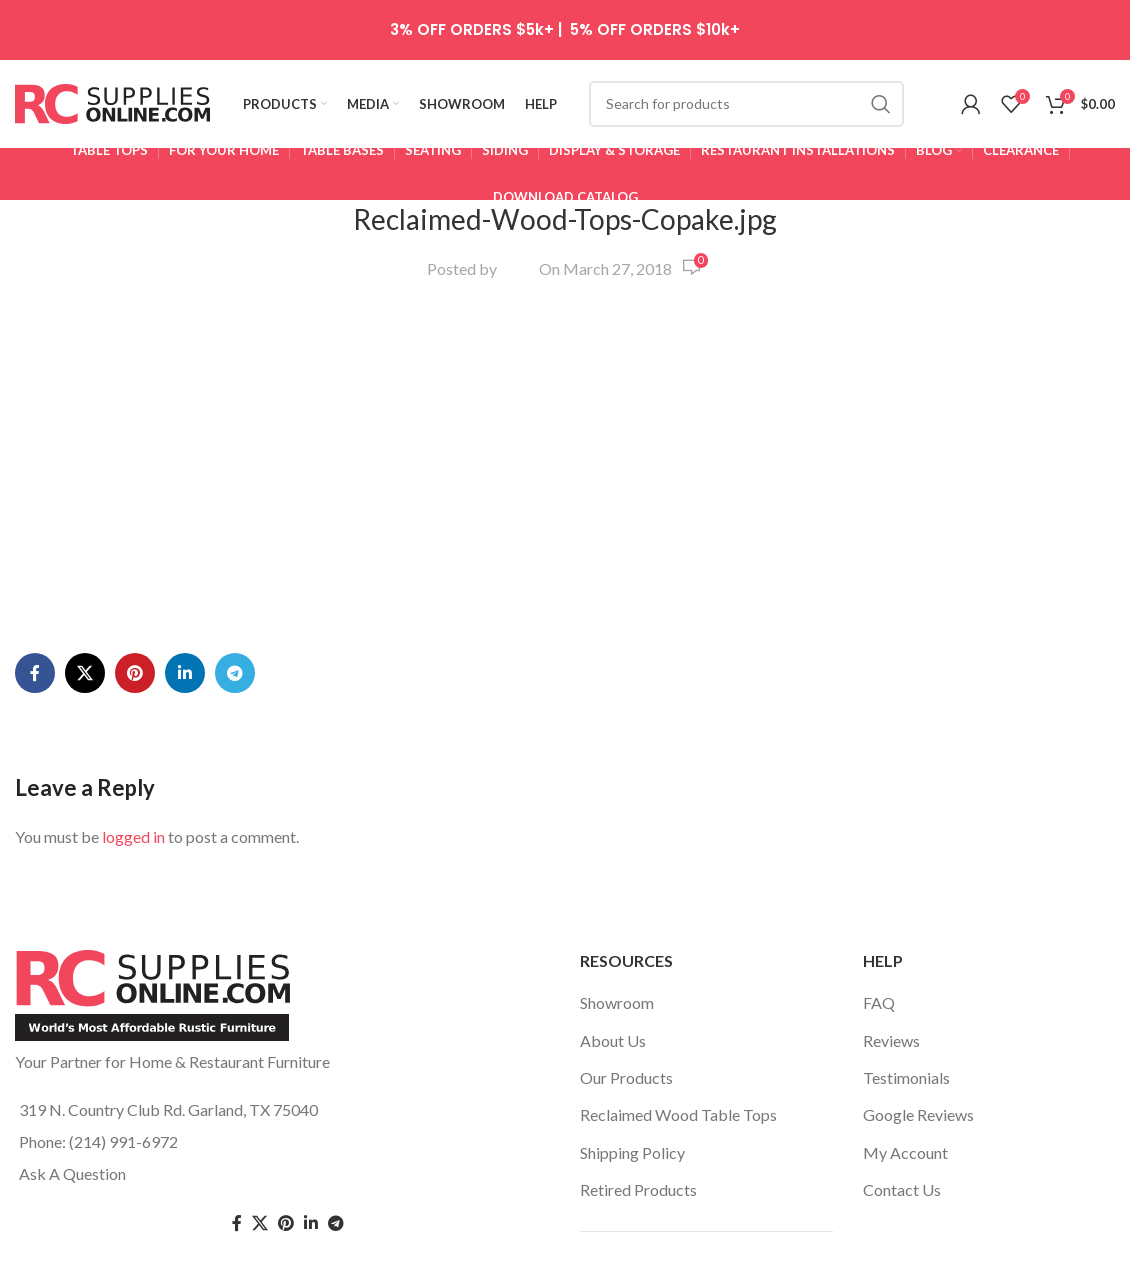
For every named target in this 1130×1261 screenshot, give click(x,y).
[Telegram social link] (235, 403)
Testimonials (906, 1000)
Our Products (626, 1000)
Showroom (617, 925)
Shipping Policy (632, 1074)
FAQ (879, 925)
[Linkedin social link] (185, 403)
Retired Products (638, 1112)
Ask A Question (72, 1096)
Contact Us (902, 1112)
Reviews (891, 962)
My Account (905, 1074)
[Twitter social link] (260, 1146)
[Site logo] (112, 102)
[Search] (746, 105)
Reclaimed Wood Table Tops (678, 1037)
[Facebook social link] (35, 403)
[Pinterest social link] (135, 403)
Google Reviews (918, 1037)
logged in (133, 566)
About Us (613, 962)
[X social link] (85, 403)
